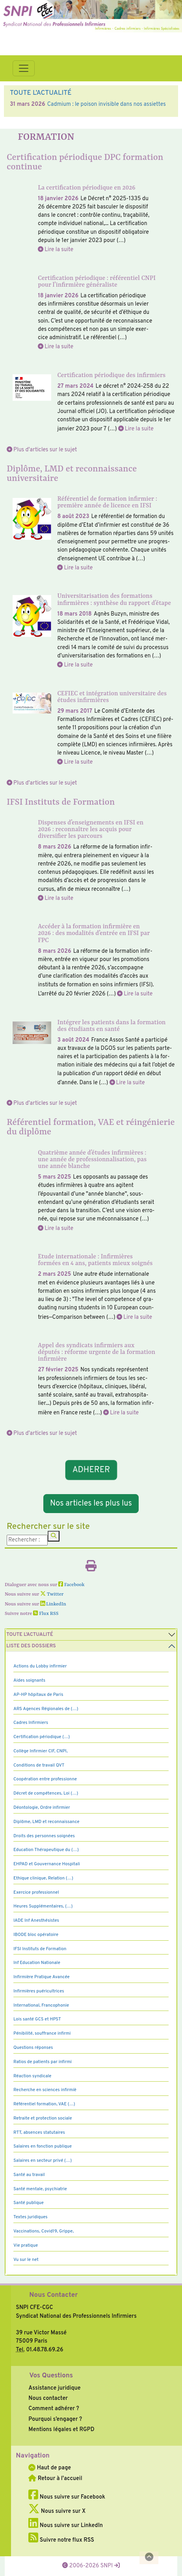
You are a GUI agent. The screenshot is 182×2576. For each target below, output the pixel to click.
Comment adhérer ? (53, 2408)
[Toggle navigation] (24, 68)
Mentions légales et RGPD (61, 2429)
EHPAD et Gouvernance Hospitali (46, 1864)
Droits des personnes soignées (44, 1836)
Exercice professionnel (36, 1892)
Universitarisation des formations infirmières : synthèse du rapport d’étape (114, 599)
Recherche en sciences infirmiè (44, 2090)
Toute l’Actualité (29, 1635)
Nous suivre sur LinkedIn (65, 2525)
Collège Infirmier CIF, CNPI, (40, 1751)
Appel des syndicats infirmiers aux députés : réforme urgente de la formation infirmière (96, 1352)
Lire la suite (59, 249)
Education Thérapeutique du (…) (46, 1850)
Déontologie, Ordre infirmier (41, 1807)
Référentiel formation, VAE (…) (44, 2104)
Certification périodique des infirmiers (111, 375)
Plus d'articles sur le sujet (45, 449)
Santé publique (28, 2203)
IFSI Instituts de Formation (61, 802)
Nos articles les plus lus (91, 1503)
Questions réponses (33, 2047)
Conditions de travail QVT (38, 1765)
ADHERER (90, 1469)
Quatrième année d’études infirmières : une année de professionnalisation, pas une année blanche (92, 1159)
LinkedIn (53, 1604)
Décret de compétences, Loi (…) (45, 1793)
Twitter (51, 1594)
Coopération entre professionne (45, 1779)
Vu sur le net (26, 2259)
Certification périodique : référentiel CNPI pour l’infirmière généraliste (97, 282)
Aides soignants (29, 1680)
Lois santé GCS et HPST (37, 2019)
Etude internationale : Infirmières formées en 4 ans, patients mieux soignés (95, 1260)
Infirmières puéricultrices (38, 1991)
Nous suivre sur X (56, 2511)
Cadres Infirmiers (30, 1722)
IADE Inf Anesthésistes (36, 1920)
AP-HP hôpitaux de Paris (38, 1694)
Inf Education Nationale (36, 1963)
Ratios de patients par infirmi (42, 2062)
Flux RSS (45, 1614)
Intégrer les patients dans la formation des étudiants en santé (111, 1026)
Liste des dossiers (31, 1646)
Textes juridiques (30, 2217)
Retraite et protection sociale (42, 2118)
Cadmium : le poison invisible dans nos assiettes (106, 104)
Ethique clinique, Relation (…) (43, 1878)
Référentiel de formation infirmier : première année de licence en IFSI (107, 502)
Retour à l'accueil (55, 2478)
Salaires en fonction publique (42, 2146)
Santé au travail (29, 2175)
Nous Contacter (53, 2295)
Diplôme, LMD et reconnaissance (46, 1822)
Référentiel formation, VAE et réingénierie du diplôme (91, 1127)
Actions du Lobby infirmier (40, 1666)
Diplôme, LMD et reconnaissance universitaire (72, 474)
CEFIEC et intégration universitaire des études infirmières (112, 697)
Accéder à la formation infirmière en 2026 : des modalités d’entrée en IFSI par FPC (94, 933)
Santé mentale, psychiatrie (40, 2189)
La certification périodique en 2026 (86, 188)
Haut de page (49, 2467)
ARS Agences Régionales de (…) (45, 1709)
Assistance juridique (54, 2388)
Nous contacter (48, 2398)
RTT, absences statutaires (39, 2132)
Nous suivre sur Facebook (66, 2497)
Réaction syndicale (32, 2076)
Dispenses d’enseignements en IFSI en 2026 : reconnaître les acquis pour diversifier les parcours (90, 829)
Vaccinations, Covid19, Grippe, (43, 2231)
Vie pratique (25, 2245)
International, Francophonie (41, 2005)
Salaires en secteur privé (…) (42, 2160)
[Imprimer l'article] (91, 1568)
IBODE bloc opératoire (35, 1935)
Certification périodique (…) (41, 1737)
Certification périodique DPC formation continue (85, 162)
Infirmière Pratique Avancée (41, 1977)
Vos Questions (51, 2375)
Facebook (71, 1585)
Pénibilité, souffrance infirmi (42, 2033)
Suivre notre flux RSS (61, 2540)
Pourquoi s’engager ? (55, 2419)
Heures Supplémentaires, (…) (42, 1906)
